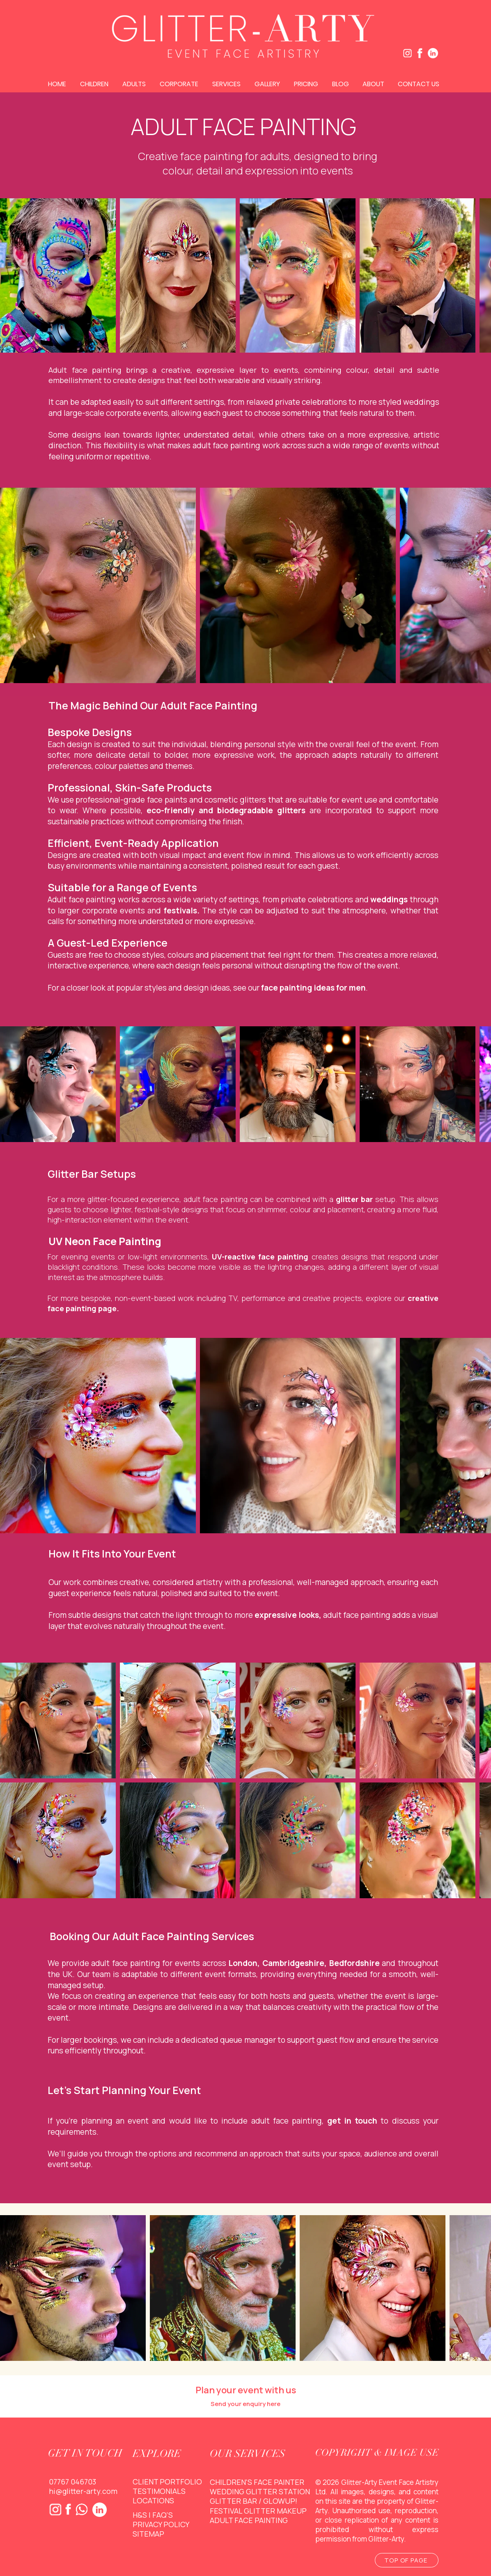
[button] (95, 84)
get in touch (352, 2120)
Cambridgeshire (293, 1963)
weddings (389, 899)
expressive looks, (288, 1615)
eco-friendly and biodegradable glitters (226, 810)
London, (244, 1963)
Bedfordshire (354, 1963)
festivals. (182, 910)
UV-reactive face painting (260, 1257)
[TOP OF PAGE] (406, 2560)
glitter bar (354, 1199)
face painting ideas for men (313, 987)
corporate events (113, 910)
